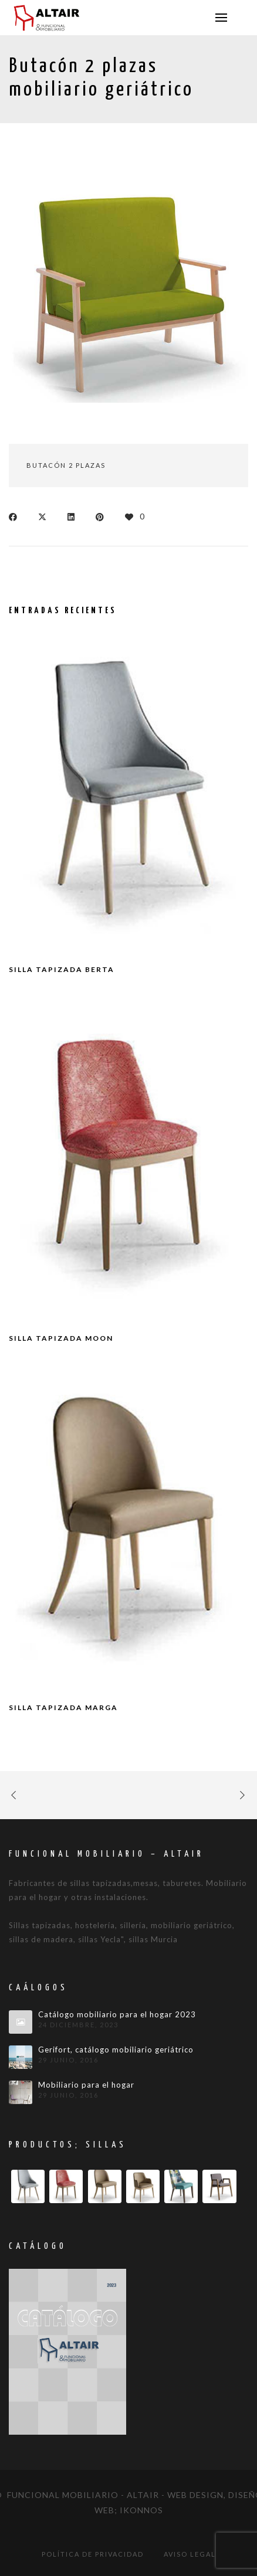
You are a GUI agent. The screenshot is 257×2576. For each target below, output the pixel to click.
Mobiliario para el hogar (86, 2085)
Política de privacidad (93, 2554)
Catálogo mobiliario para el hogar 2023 (117, 2014)
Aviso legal (190, 2554)
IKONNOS (141, 2510)
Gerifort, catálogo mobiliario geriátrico (116, 2049)
